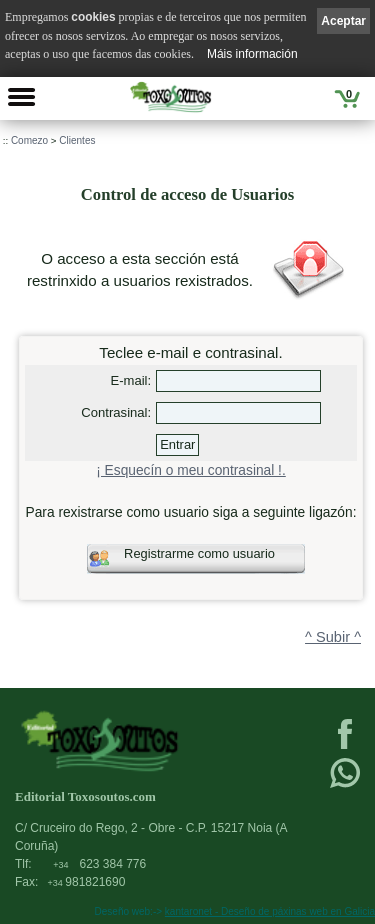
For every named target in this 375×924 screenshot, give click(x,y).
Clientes (77, 140)
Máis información (252, 54)
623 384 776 (99, 864)
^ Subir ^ (333, 637)
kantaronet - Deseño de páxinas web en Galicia (270, 911)
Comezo (29, 140)
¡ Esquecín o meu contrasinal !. (191, 470)
